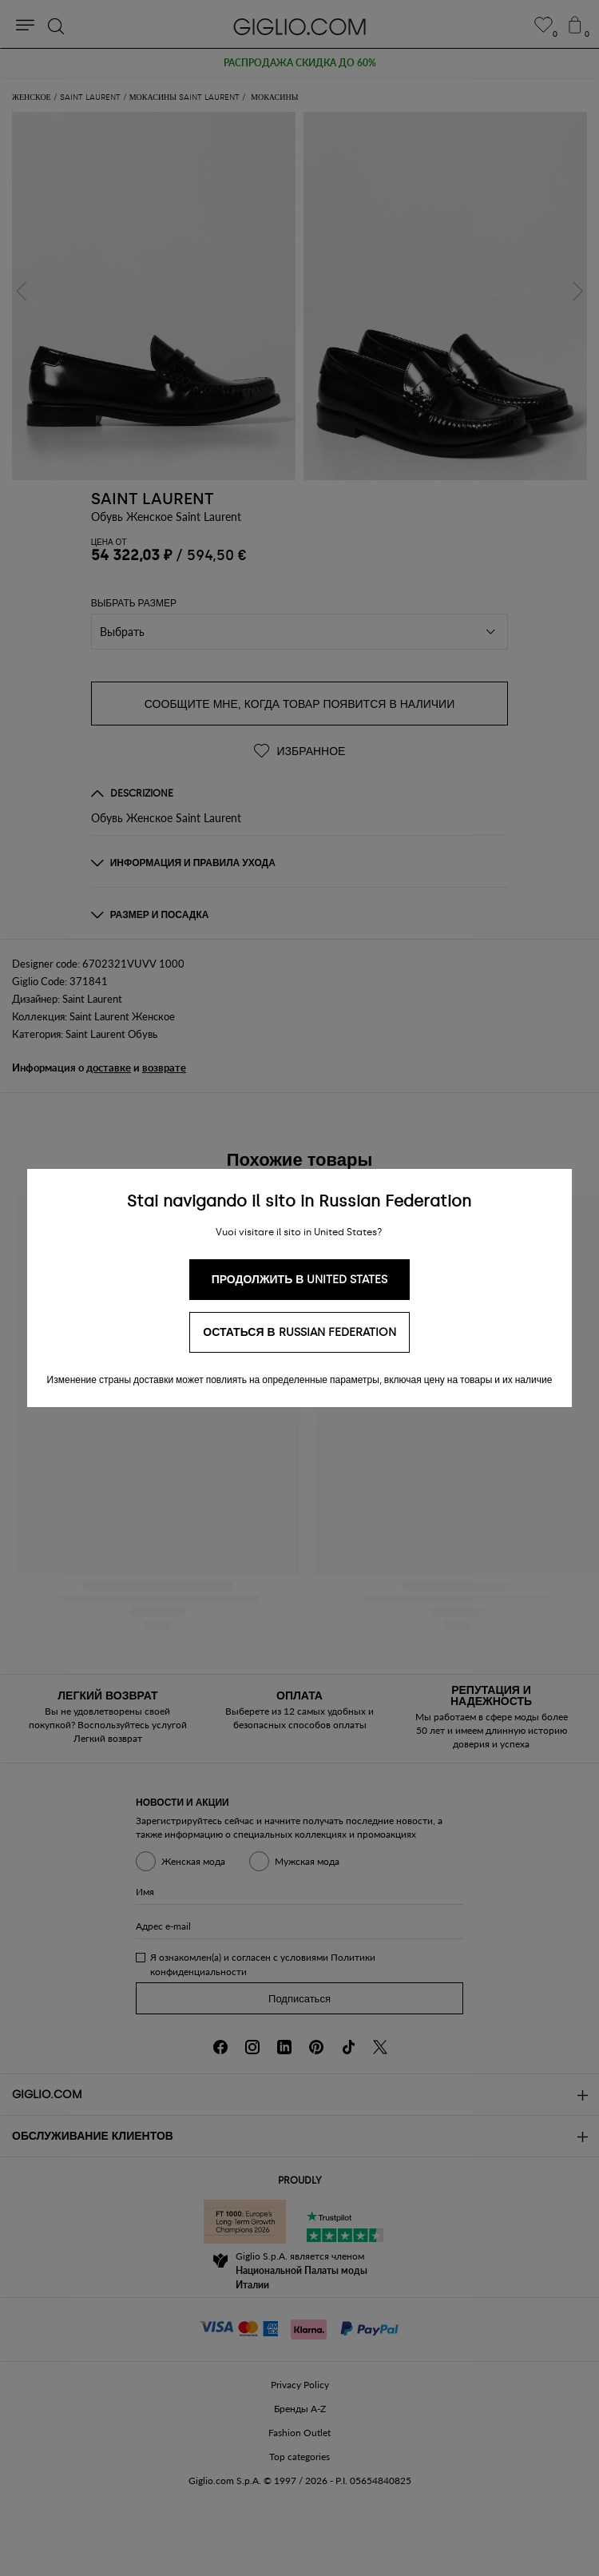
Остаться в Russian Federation (299, 1332)
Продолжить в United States (300, 1279)
